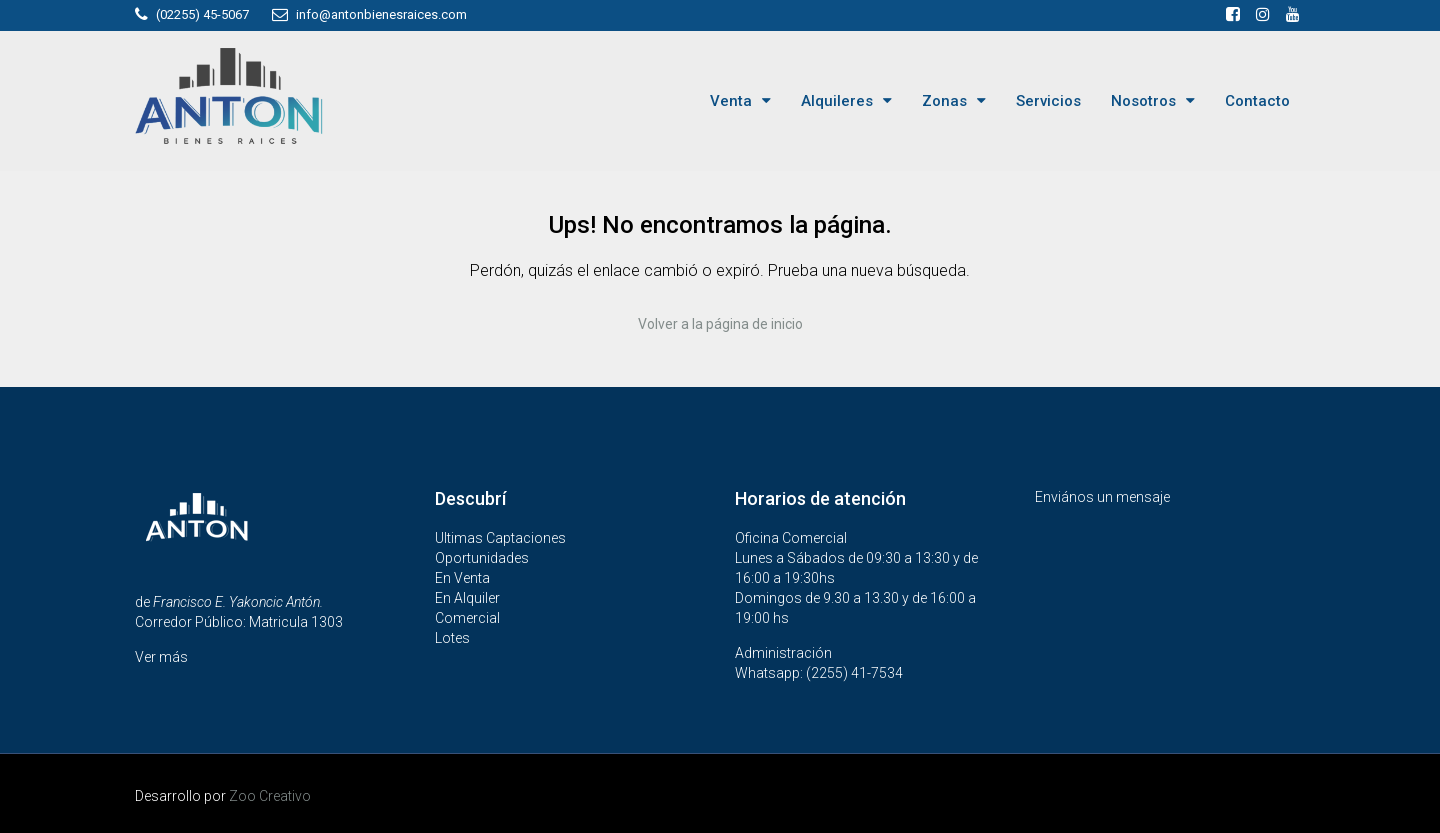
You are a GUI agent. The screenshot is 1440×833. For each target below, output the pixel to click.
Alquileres (837, 101)
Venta (731, 101)
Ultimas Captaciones (500, 538)
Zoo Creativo (270, 796)
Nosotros (1143, 101)
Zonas (944, 101)
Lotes (452, 638)
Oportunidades (482, 558)
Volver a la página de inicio (720, 324)
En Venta (462, 578)
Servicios (1048, 101)
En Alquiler (467, 598)
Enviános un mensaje (1102, 497)
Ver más (161, 657)
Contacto (1257, 101)
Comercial (467, 618)
